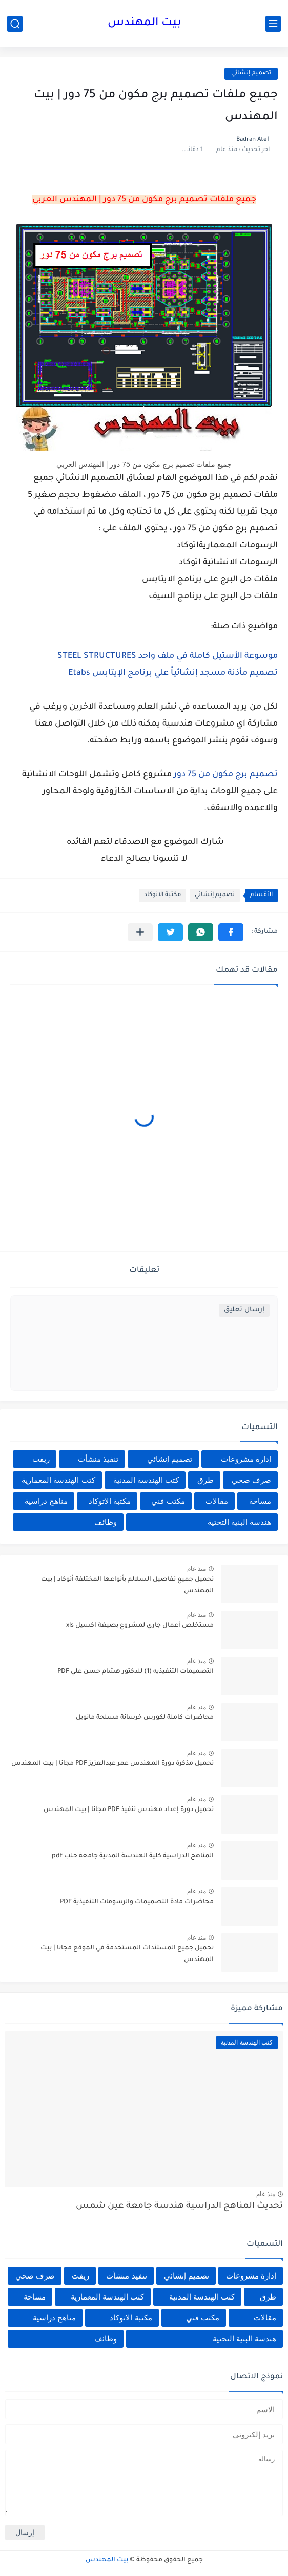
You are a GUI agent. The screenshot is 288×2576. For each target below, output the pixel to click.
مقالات (216, 1501)
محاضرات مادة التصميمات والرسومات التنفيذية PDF (137, 1902)
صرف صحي (251, 1480)
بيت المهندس (144, 23)
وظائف (105, 1522)
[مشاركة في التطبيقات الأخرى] (140, 932)
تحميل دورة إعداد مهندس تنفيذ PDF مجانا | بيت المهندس (129, 1810)
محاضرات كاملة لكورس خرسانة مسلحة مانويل (145, 1717)
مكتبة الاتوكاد (162, 895)
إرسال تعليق (244, 1310)
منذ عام (196, 1568)
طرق (205, 1480)
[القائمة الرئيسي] (273, 24)
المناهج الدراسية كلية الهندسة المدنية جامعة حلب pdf (133, 1856)
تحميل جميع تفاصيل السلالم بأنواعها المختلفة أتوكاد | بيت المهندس (127, 1585)
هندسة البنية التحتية (239, 1522)
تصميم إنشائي (251, 73)
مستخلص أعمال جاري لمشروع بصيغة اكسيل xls (140, 1625)
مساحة (260, 1501)
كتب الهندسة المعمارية (58, 1480)
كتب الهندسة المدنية (146, 1480)
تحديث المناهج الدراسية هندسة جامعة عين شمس (179, 2206)
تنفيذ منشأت (98, 1459)
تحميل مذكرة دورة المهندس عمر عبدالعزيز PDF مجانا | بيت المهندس (112, 1764)
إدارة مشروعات (246, 1459)
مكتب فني (167, 1501)
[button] (230, 932)
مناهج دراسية (46, 1501)
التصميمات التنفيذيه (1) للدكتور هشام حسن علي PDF (135, 1671)
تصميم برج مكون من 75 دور (226, 774)
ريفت (41, 1459)
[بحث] (15, 24)
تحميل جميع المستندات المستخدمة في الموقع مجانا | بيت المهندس (127, 1954)
